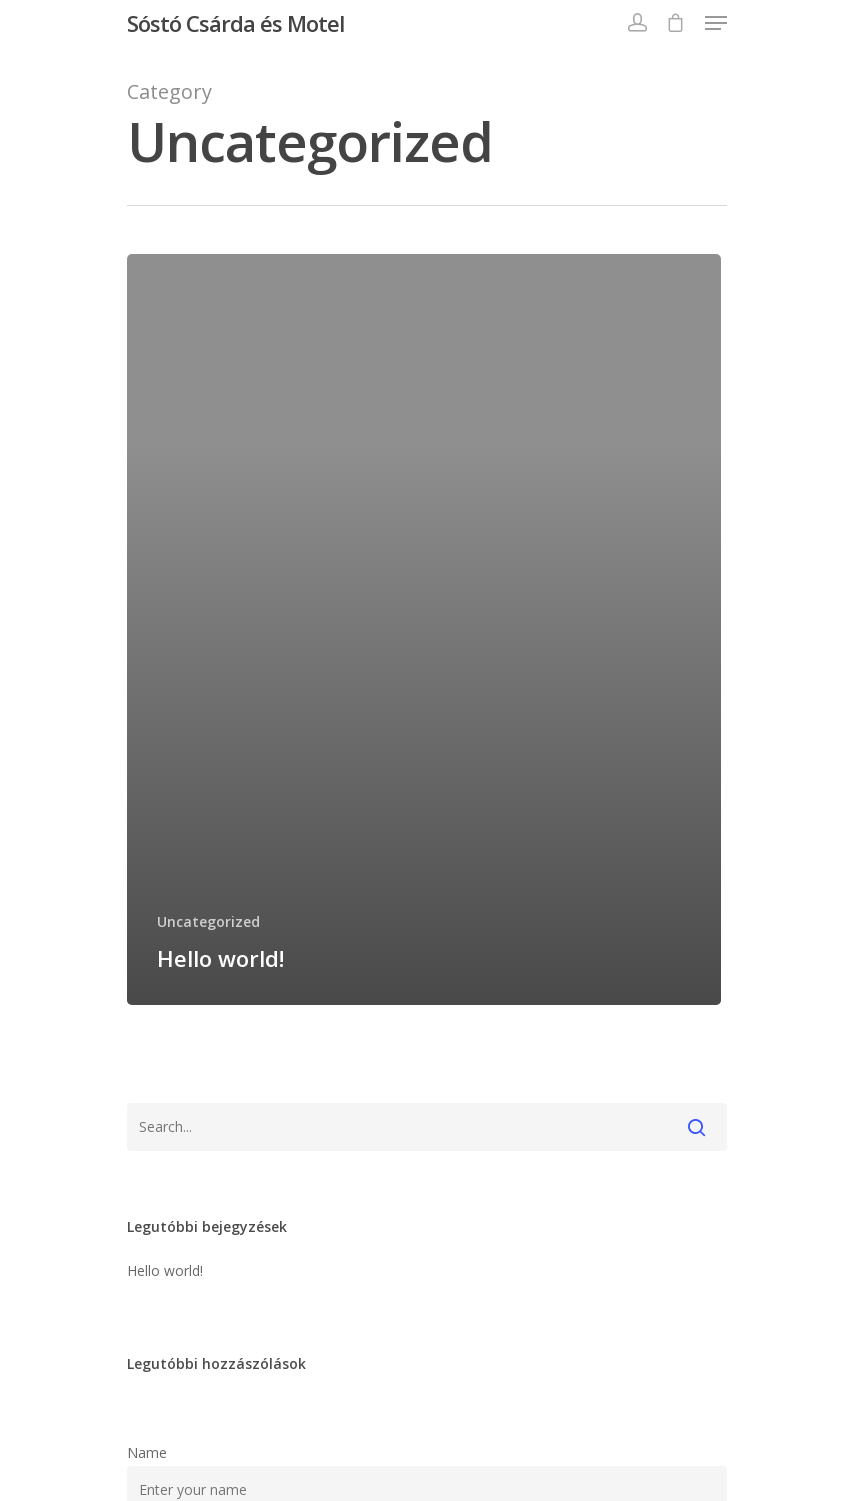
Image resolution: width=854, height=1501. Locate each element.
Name (147, 1452)
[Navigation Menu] (716, 23)
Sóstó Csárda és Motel (235, 23)
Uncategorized (208, 921)
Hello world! (165, 1270)
